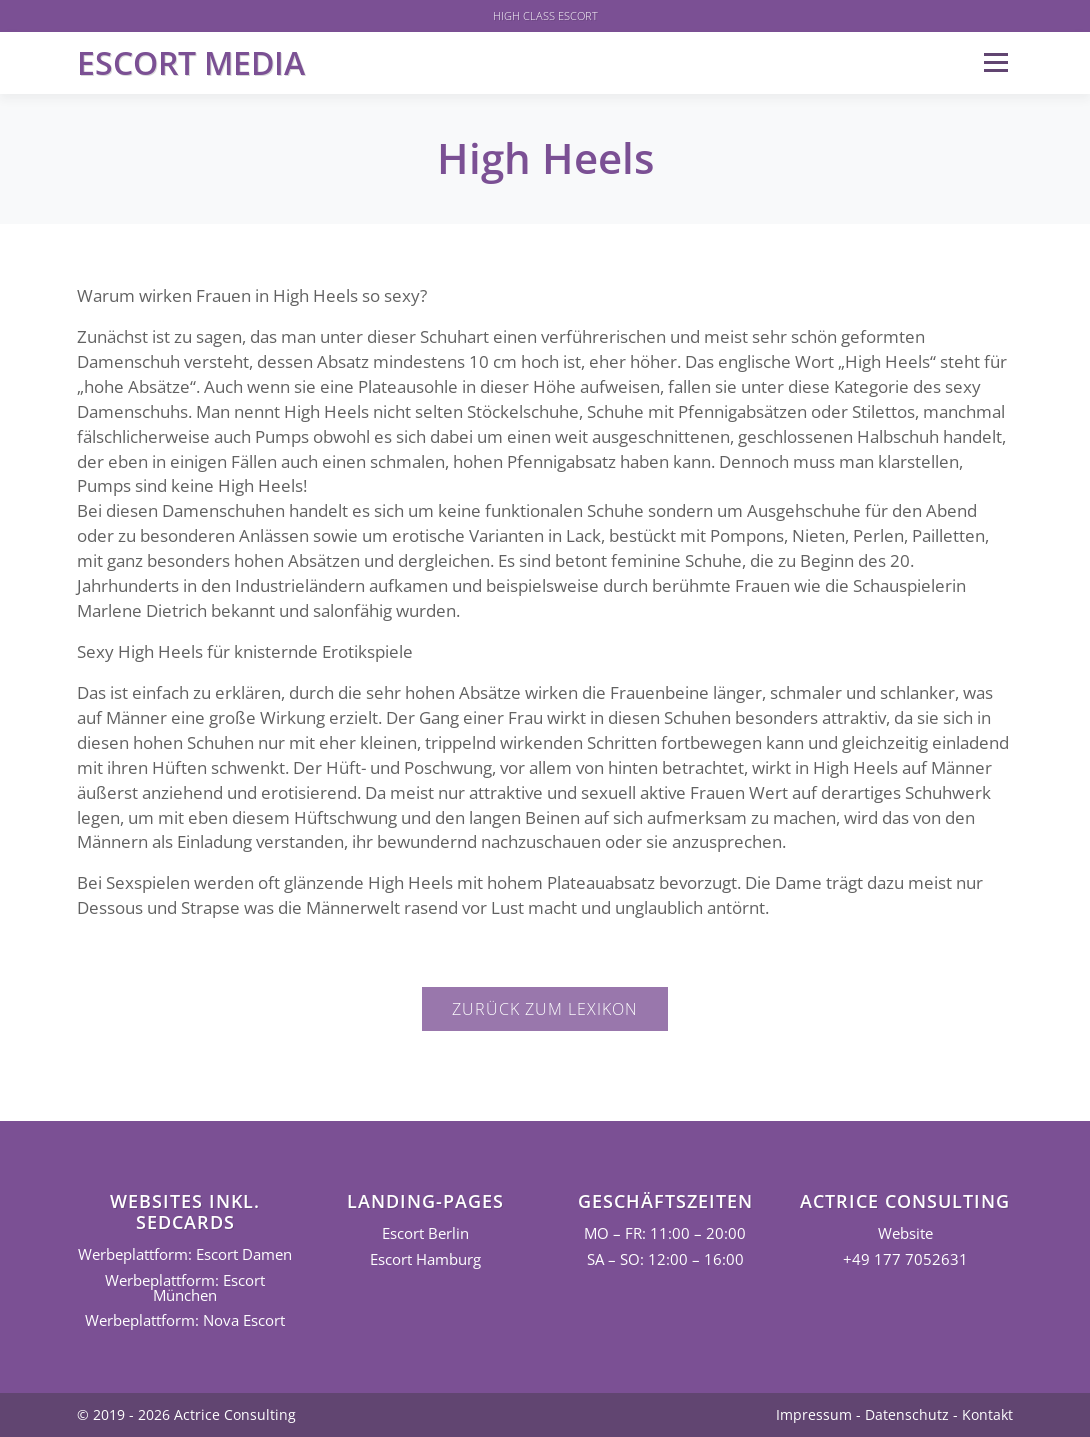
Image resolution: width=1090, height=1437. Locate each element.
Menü (995, 62)
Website (905, 1233)
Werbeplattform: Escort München (185, 1288)
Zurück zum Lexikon (545, 1009)
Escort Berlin (425, 1233)
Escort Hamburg (425, 1259)
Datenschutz (907, 1414)
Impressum (814, 1414)
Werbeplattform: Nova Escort (185, 1320)
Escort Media (191, 62)
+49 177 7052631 (905, 1259)
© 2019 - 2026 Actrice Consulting (186, 1414)
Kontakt (987, 1414)
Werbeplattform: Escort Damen (185, 1254)
